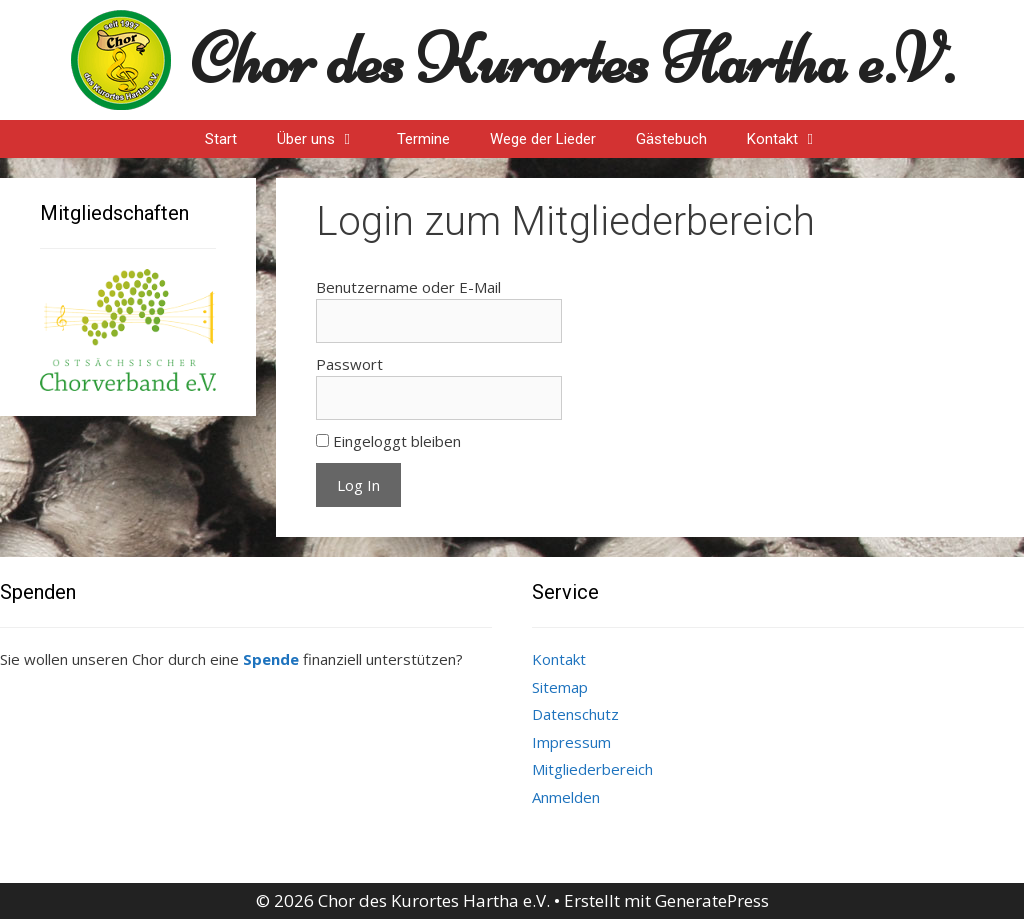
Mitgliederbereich (592, 769)
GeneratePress (712, 900)
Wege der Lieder (543, 139)
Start (221, 139)
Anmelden (566, 797)
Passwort (349, 364)
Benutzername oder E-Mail (408, 287)
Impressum (571, 742)
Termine (423, 139)
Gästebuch (671, 139)
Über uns (327, 139)
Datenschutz (575, 714)
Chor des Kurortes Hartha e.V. (572, 59)
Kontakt (793, 139)
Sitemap (560, 687)
